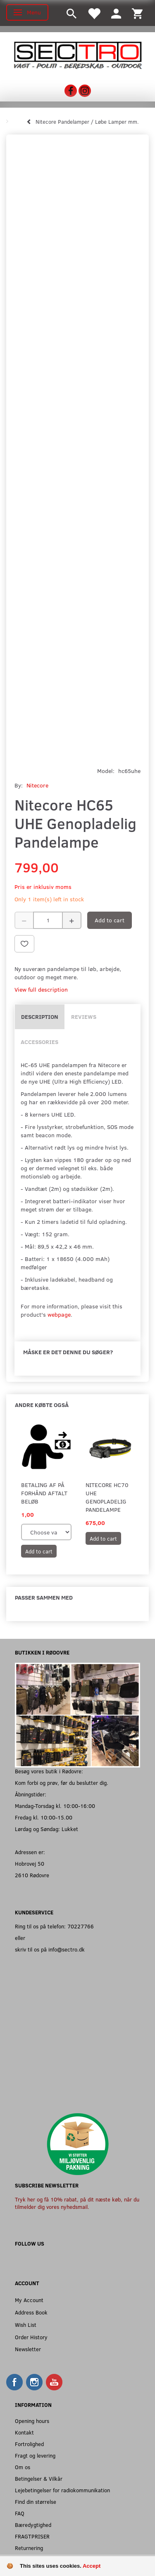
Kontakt (24, 2432)
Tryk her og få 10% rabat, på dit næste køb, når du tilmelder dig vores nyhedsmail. (77, 2203)
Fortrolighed (29, 2443)
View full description (41, 989)
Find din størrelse (35, 2501)
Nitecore (37, 785)
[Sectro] (77, 54)
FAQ (19, 2513)
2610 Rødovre (32, 1874)
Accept (91, 2566)
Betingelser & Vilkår (38, 2478)
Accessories (39, 1042)
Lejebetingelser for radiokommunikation (62, 2490)
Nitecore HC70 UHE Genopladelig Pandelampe (107, 1497)
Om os (22, 2466)
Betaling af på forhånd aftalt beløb (44, 1493)
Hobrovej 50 (29, 1863)
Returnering (29, 2547)
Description (39, 1017)
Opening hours (32, 2420)
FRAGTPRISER (32, 2536)
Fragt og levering (35, 2455)
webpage (59, 1314)
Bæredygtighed (33, 2524)
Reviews (83, 1017)
